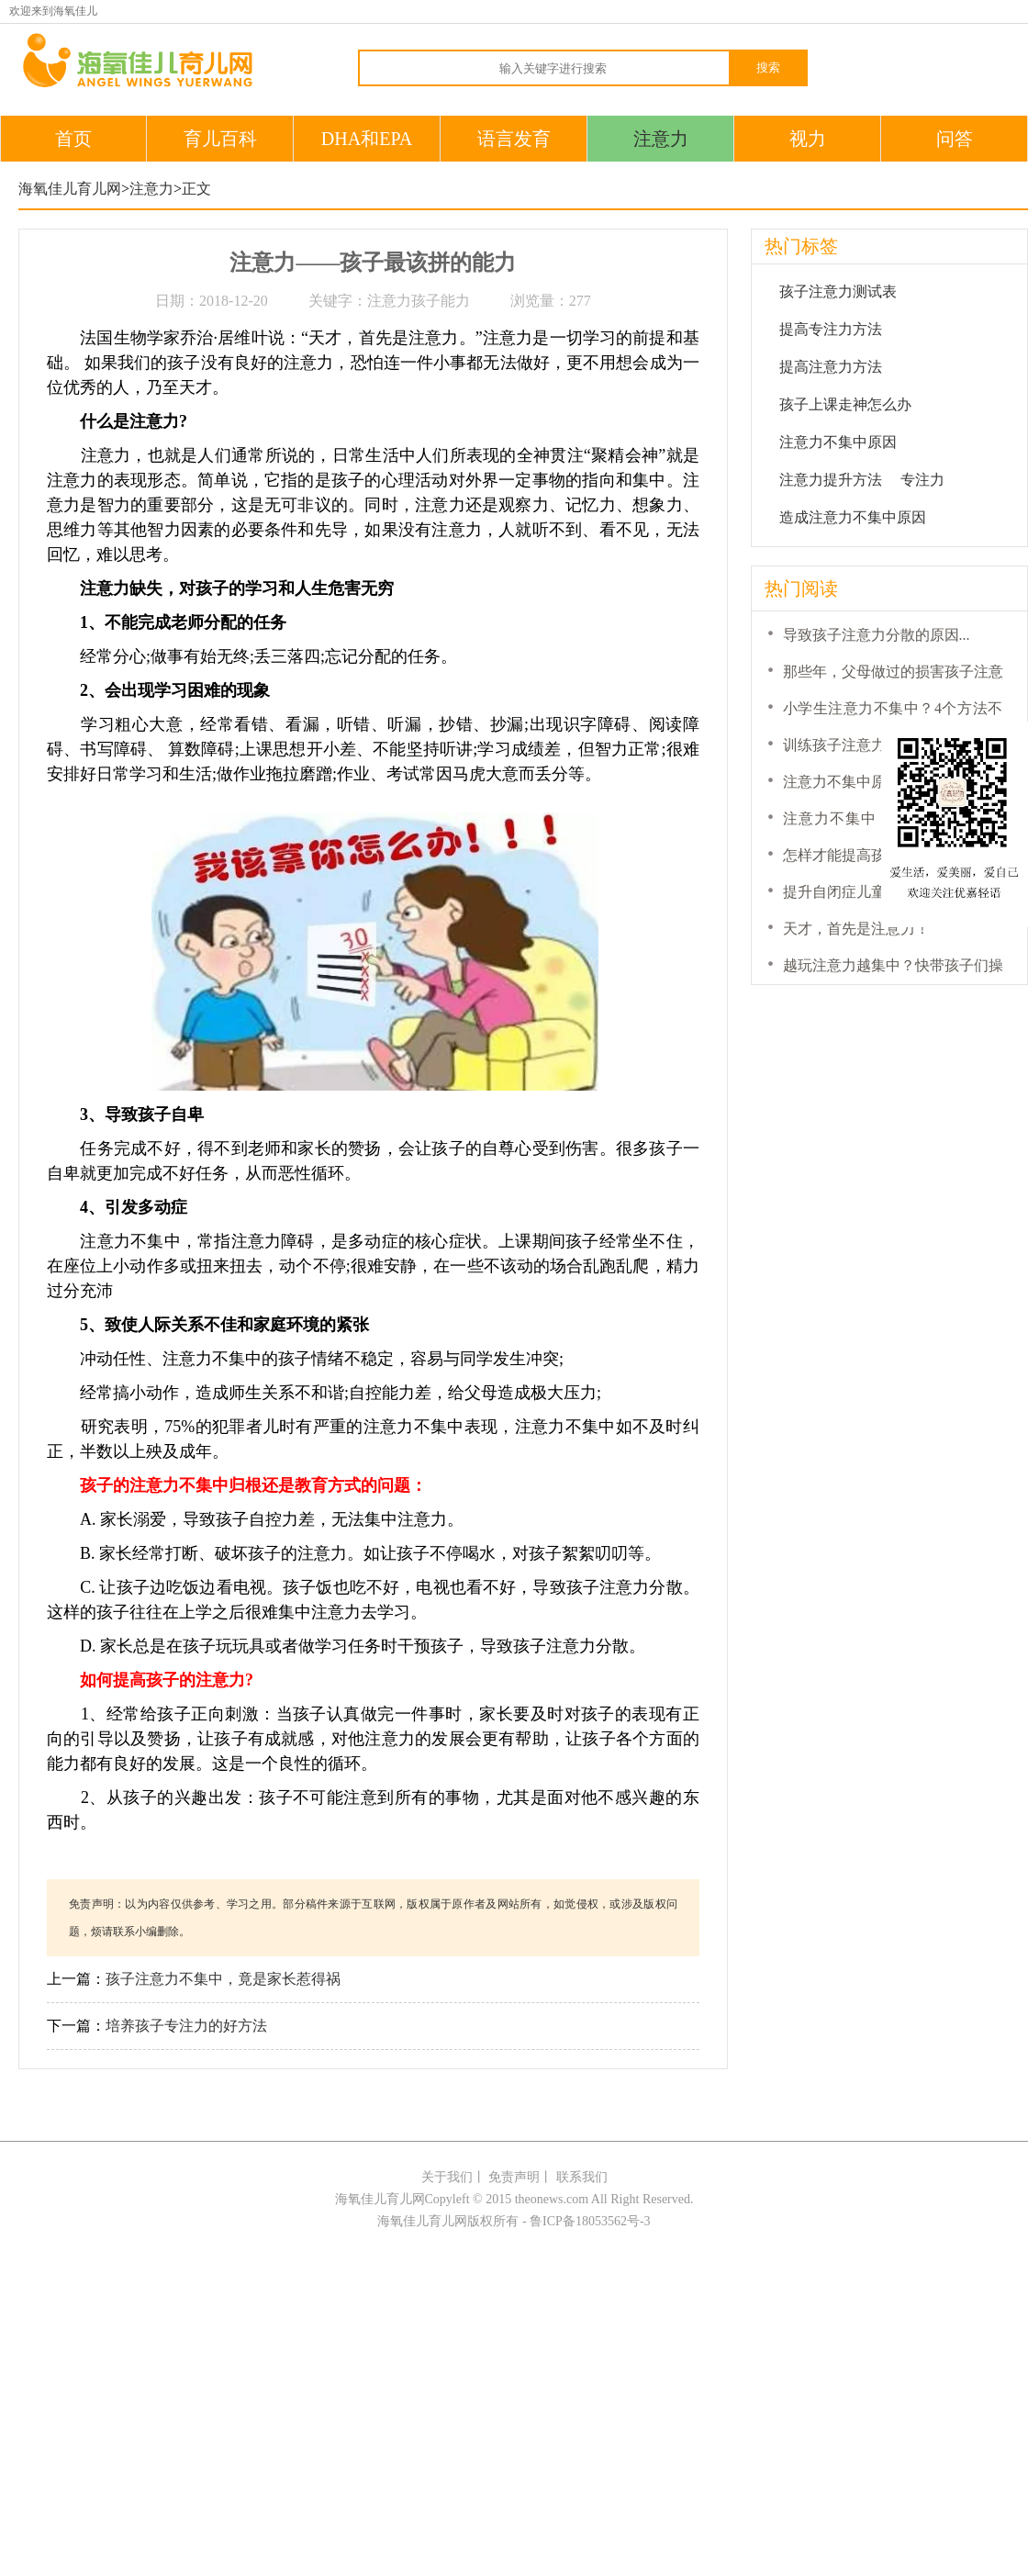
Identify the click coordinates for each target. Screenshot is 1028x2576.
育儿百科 (220, 139)
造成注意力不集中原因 (852, 517)
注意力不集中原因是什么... (869, 782)
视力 (807, 139)
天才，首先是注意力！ (856, 928)
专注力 (922, 479)
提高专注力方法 (830, 329)
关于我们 (447, 2177)
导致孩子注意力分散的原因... (876, 635)
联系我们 (582, 2177)
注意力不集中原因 (838, 442)
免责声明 (514, 2177)
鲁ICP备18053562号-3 (590, 2221)
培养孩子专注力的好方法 (186, 2025)
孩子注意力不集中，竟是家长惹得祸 (223, 1979)
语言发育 (514, 139)
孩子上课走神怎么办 (845, 404)
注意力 (660, 139)
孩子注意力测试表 (838, 291)
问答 (954, 139)
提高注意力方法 (830, 367)
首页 (73, 139)
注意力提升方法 (830, 479)
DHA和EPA (366, 139)
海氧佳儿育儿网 (69, 188)
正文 (196, 188)
